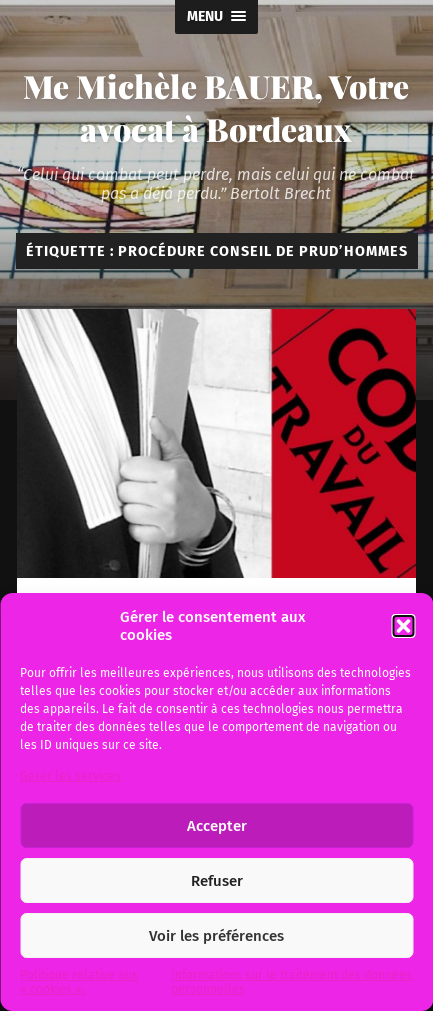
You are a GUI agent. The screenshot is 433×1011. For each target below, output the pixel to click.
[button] (403, 626)
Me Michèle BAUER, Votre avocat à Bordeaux (216, 107)
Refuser (217, 881)
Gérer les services (70, 776)
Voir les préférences (216, 936)
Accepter (217, 826)
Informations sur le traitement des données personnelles (291, 982)
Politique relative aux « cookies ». (79, 982)
